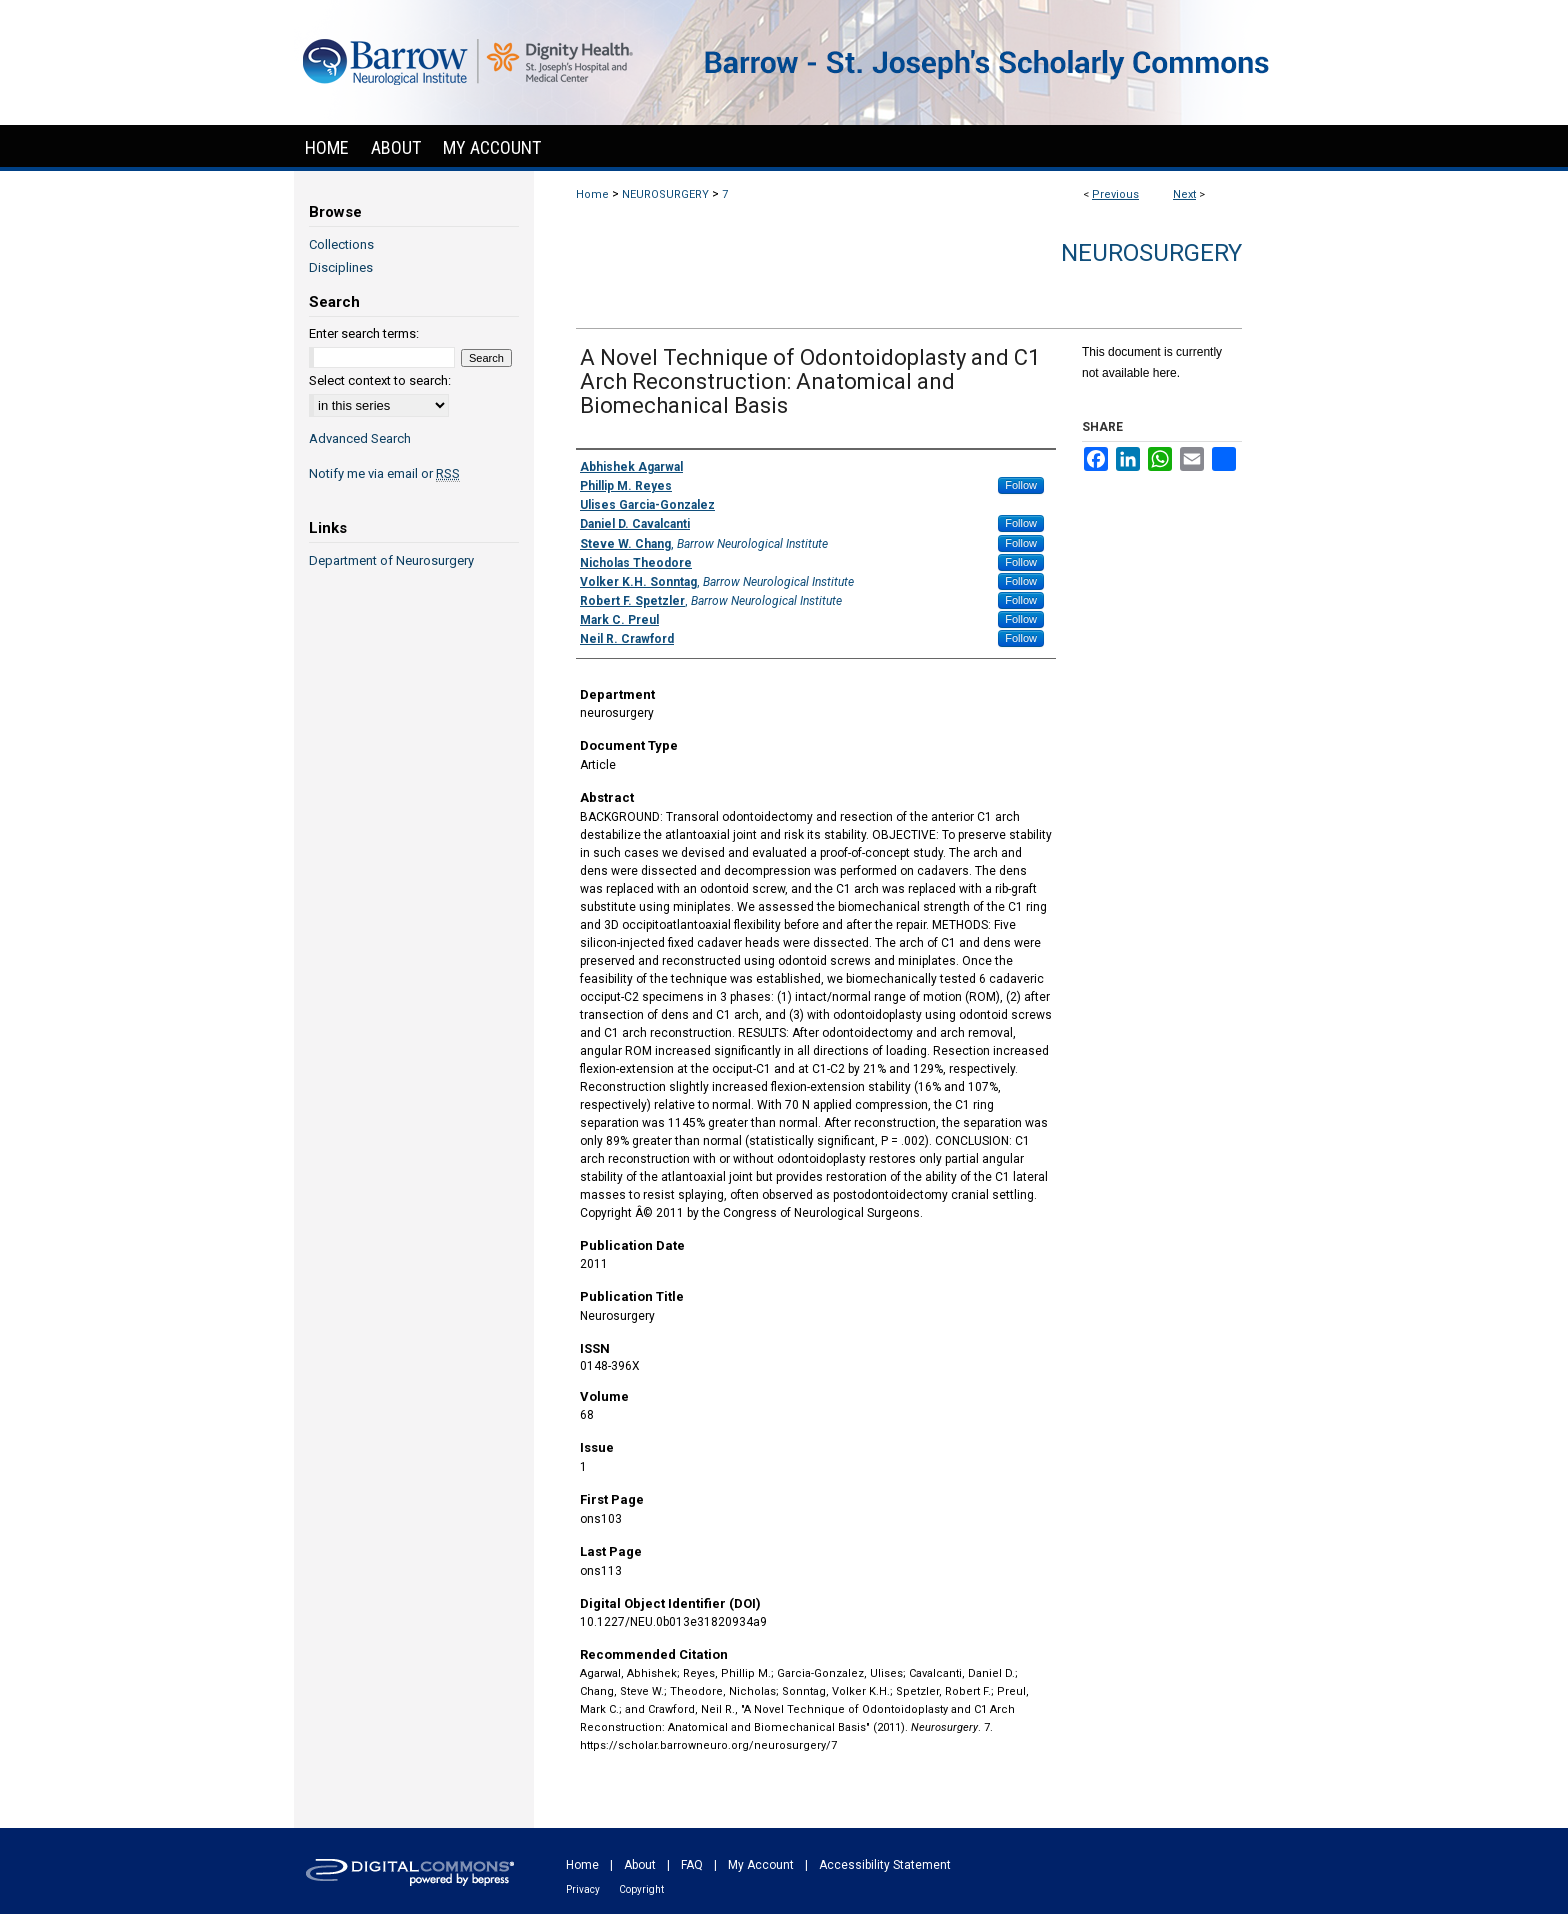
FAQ (692, 1865)
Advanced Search (360, 438)
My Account (761, 1865)
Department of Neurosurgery (391, 560)
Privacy (583, 1889)
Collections (341, 244)
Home (592, 194)
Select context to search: (380, 380)
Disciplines (341, 267)
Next (1184, 194)
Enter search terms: (364, 333)
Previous (1115, 194)
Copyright (641, 1889)
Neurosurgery (1151, 253)
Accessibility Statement (885, 1865)
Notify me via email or (384, 473)
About (640, 1865)
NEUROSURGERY (665, 194)
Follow (1021, 485)
